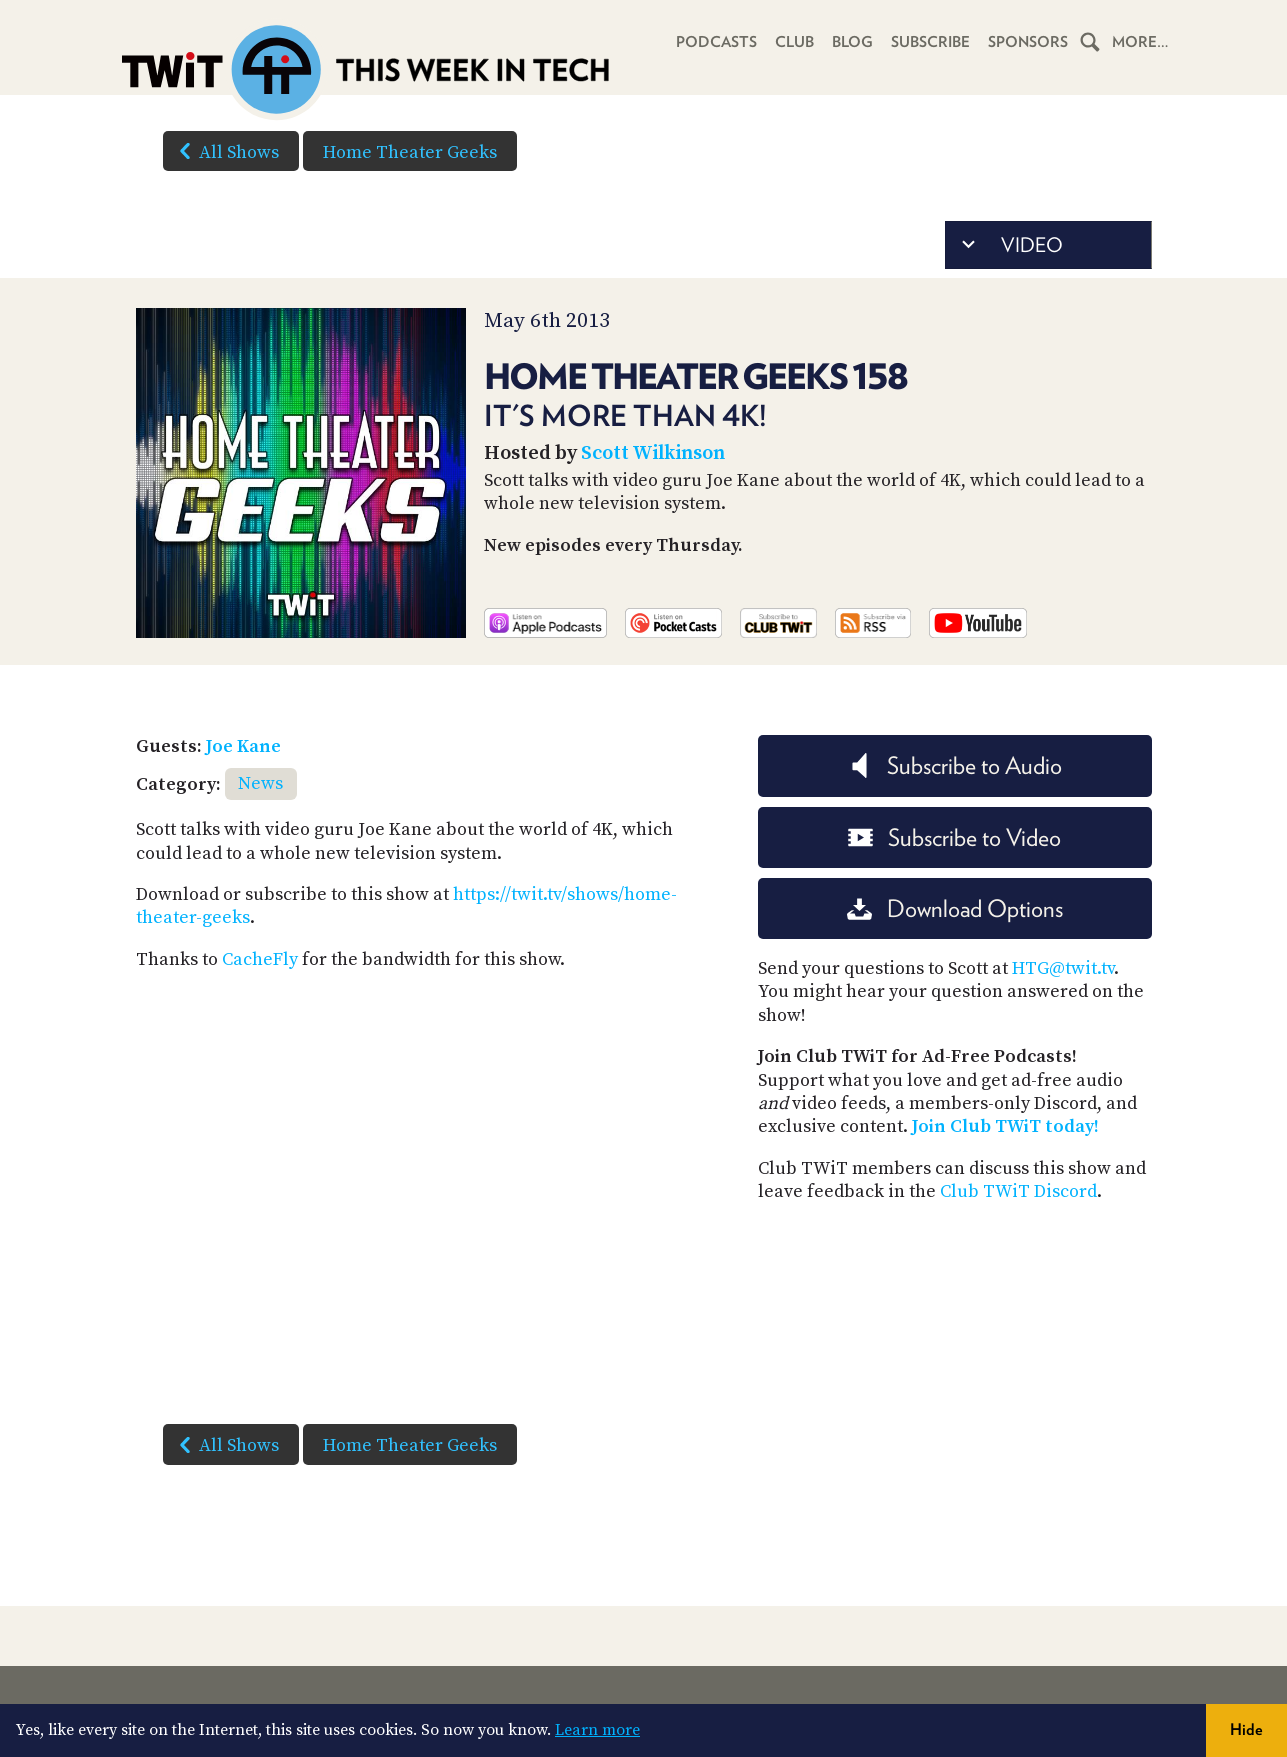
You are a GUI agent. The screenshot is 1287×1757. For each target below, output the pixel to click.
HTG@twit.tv (1063, 968)
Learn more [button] (597, 1730)
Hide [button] (1246, 1729)
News (260, 783)
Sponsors (1028, 42)
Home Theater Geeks (410, 152)
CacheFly (260, 959)
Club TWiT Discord (1018, 1191)
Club (794, 42)
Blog (852, 42)
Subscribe (930, 42)
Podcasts (716, 42)
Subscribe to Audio (954, 765)
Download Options (955, 908)
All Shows (225, 151)
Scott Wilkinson (653, 453)
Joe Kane (243, 746)
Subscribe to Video (954, 837)
